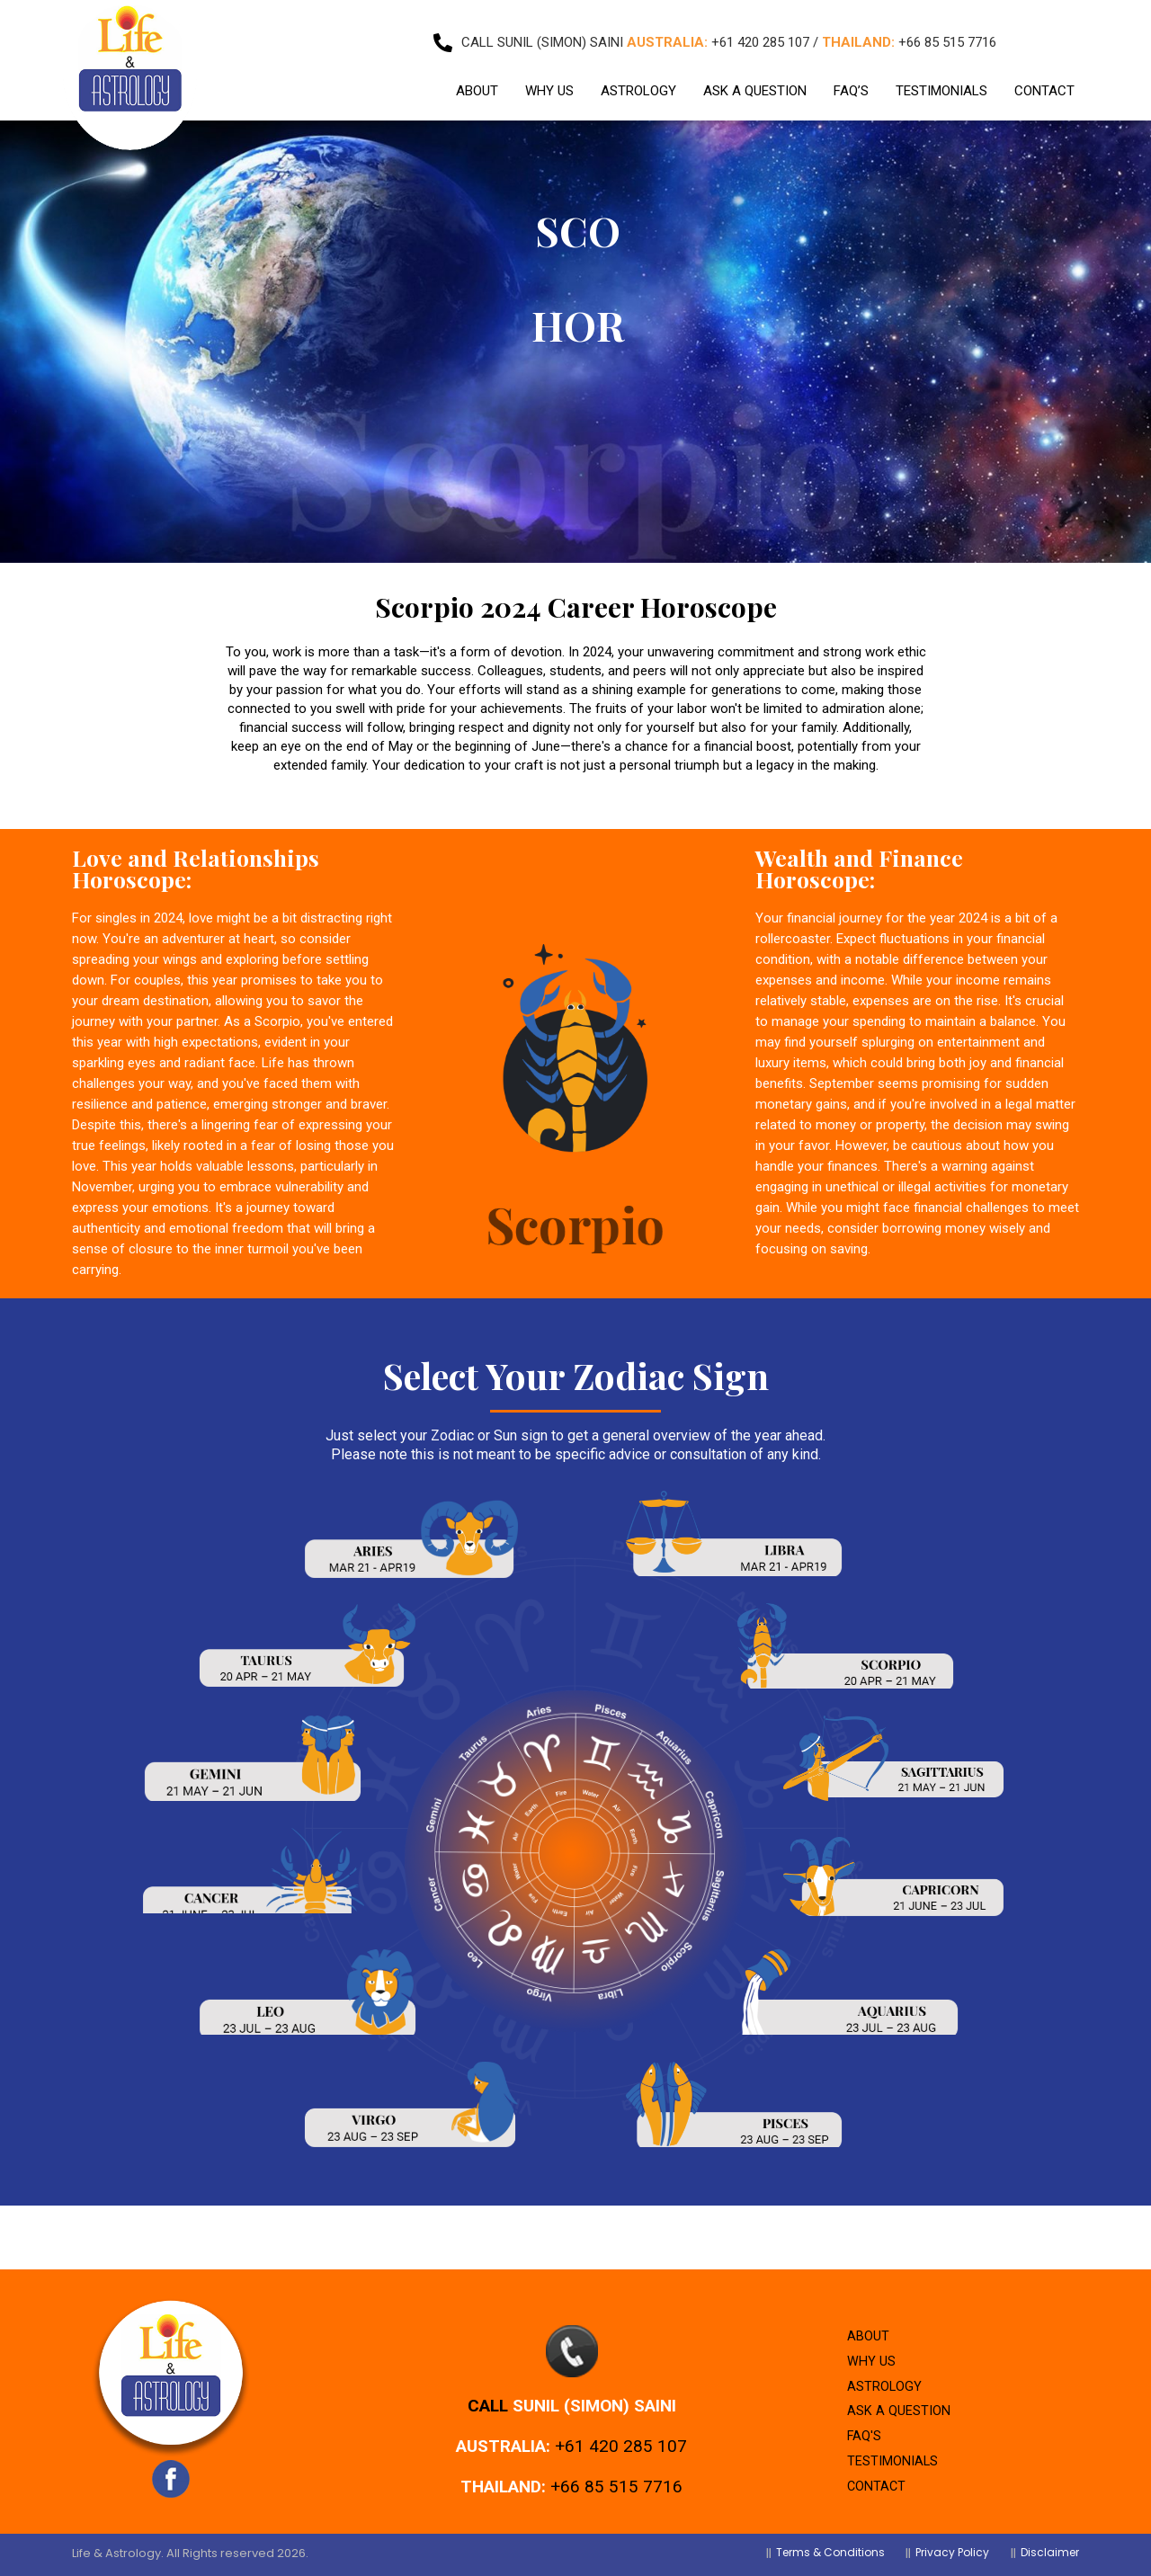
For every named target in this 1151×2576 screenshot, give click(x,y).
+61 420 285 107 (621, 2428)
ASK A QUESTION (755, 82)
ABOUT (477, 82)
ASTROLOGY (638, 82)
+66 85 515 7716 (616, 2468)
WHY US (549, 82)
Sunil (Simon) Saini (594, 2387)
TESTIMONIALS (941, 82)
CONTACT (1044, 82)
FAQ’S (851, 82)
